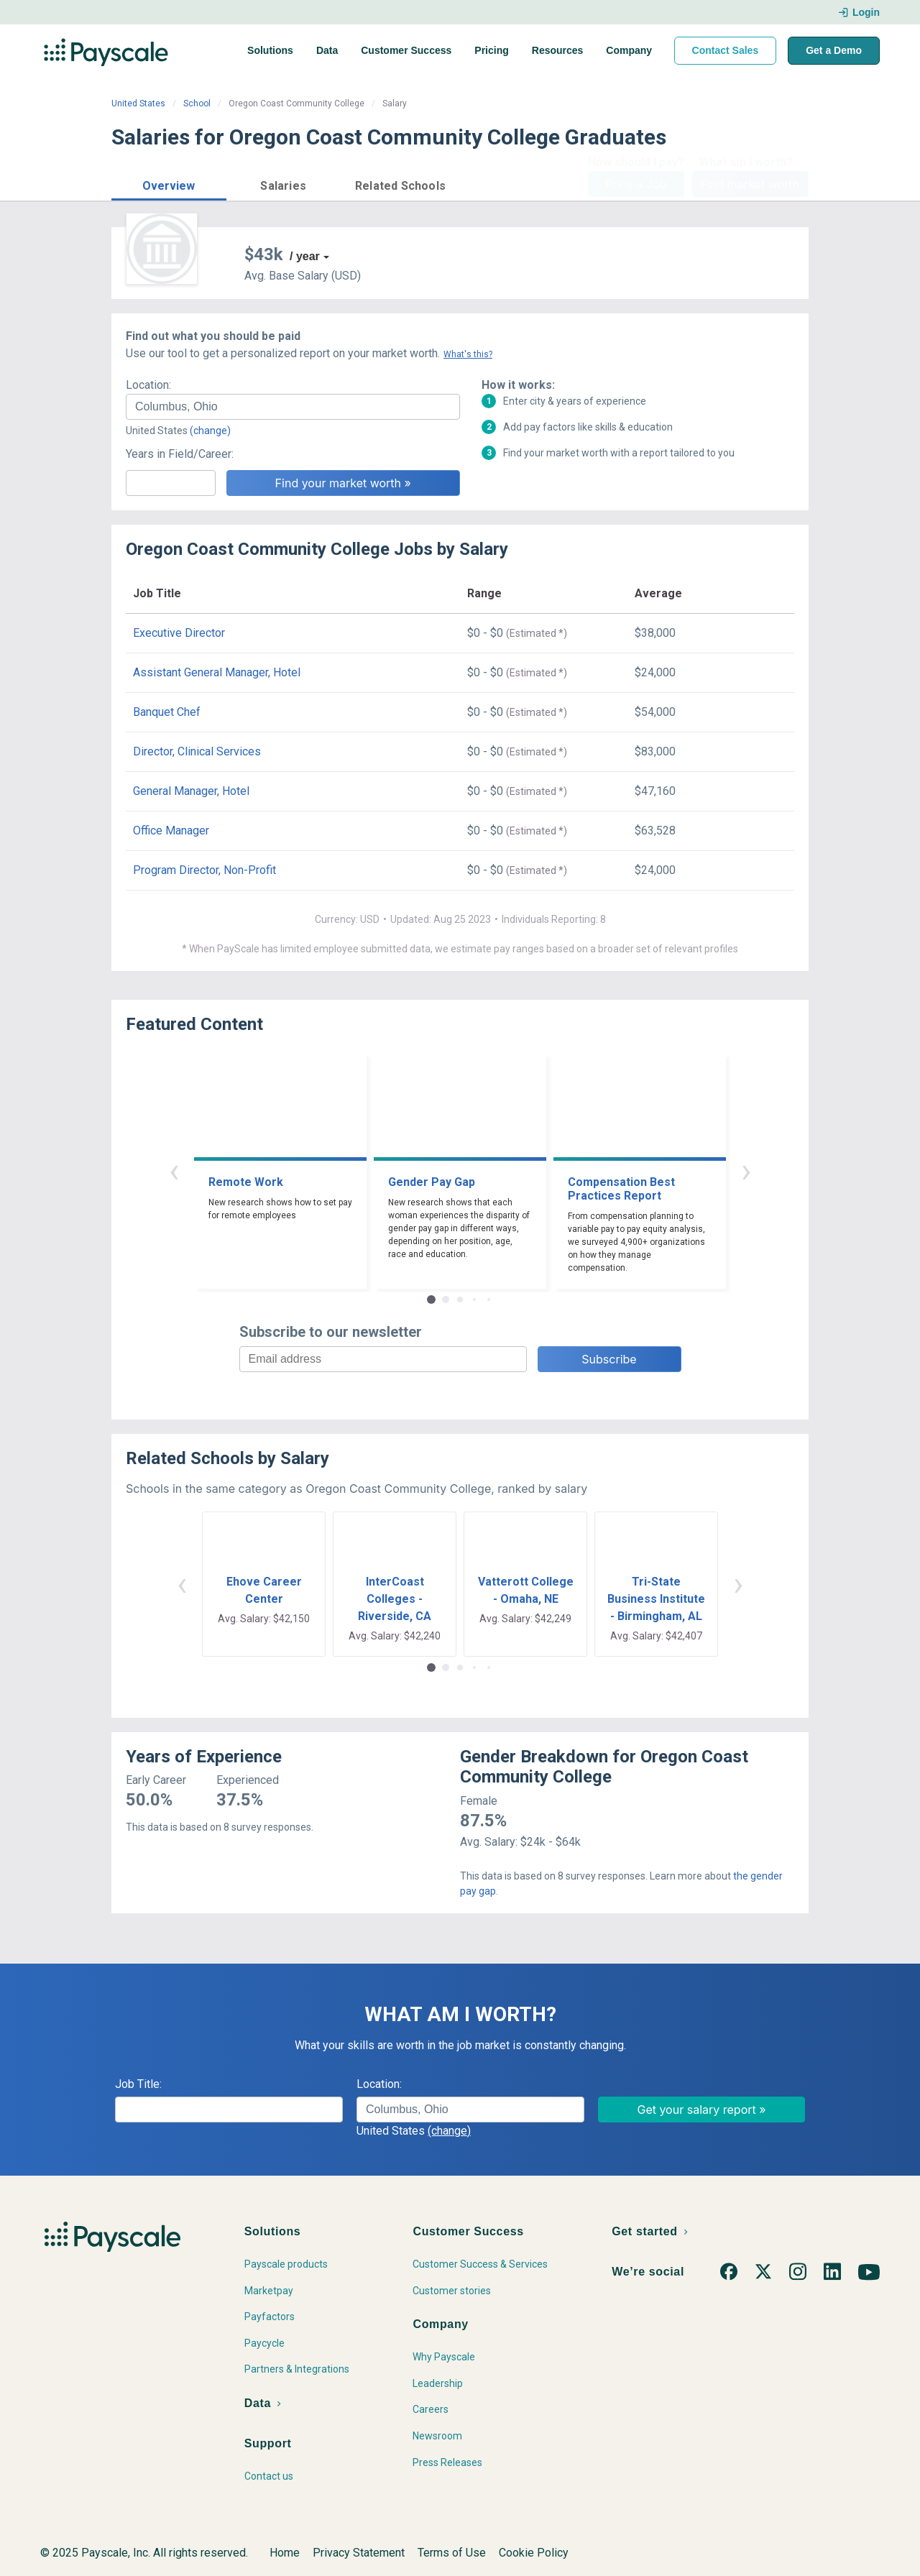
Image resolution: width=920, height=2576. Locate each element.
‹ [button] (174, 1170)
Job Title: (138, 2084)
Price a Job (635, 184)
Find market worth (750, 184)
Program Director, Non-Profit (204, 870)
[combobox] (293, 407)
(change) (210, 430)
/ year (305, 256)
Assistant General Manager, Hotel (216, 672)
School (197, 103)
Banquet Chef (167, 712)
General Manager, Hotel (191, 791)
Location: (148, 385)
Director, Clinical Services (197, 751)
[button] (168, 184)
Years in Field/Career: (180, 454)
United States (138, 103)
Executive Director (179, 633)
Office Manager (171, 830)
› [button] (746, 1170)
